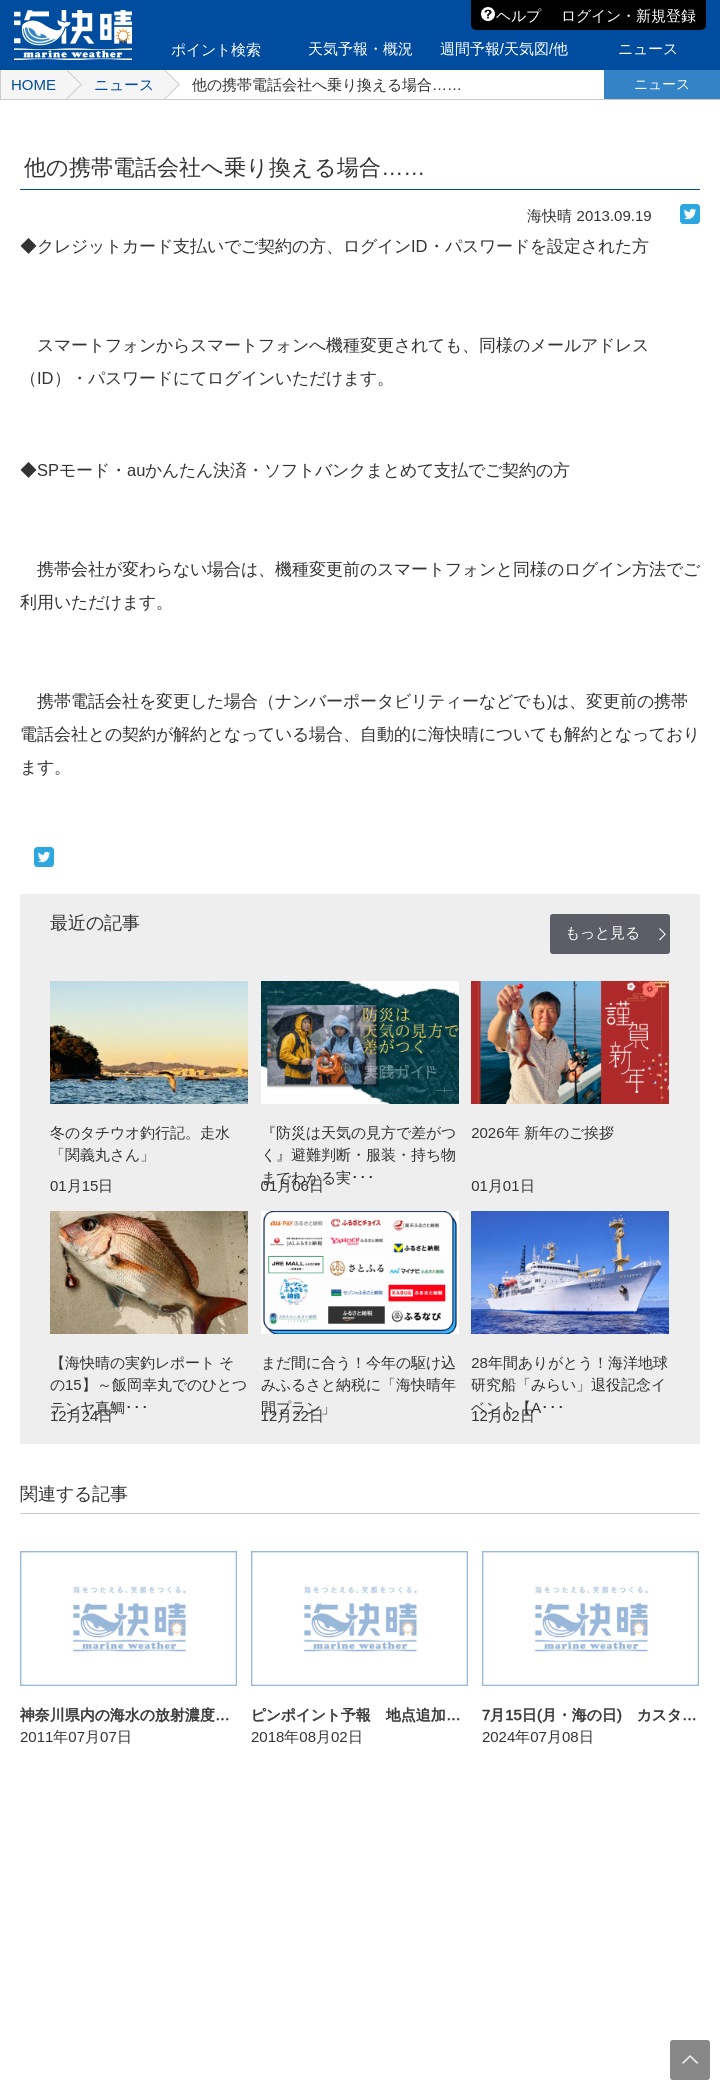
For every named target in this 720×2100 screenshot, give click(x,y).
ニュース (124, 84)
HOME (33, 84)
